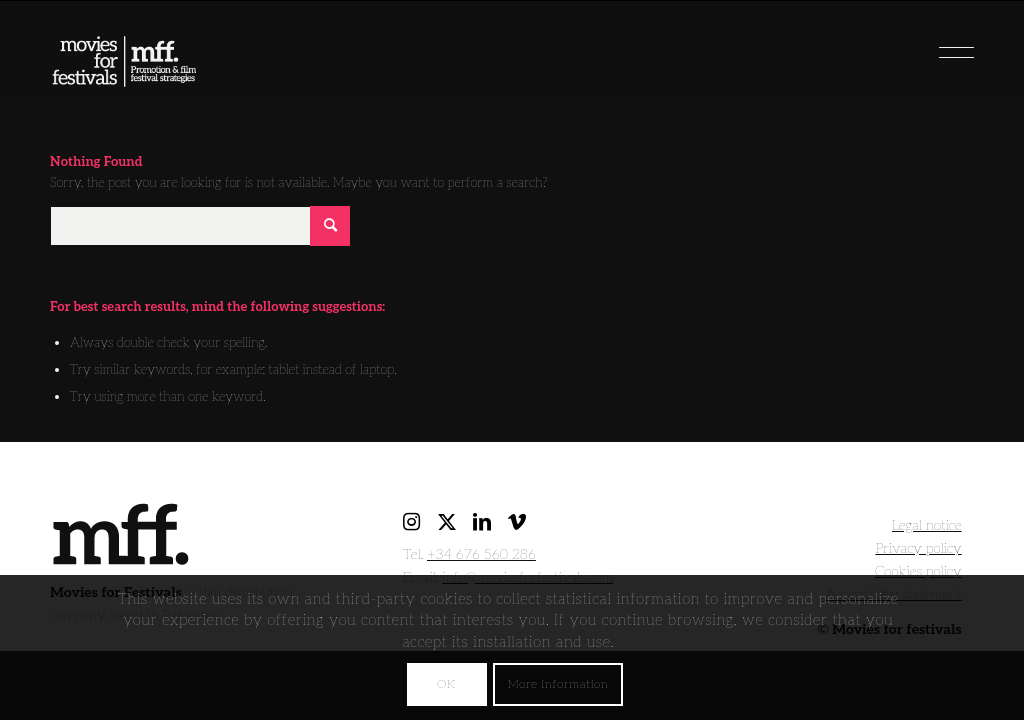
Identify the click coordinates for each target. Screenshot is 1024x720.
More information (558, 684)
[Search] (200, 226)
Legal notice (927, 525)
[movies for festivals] (124, 55)
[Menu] (924, 45)
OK (446, 684)
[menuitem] (924, 45)
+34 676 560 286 (481, 554)
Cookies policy (918, 571)
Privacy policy (918, 548)
